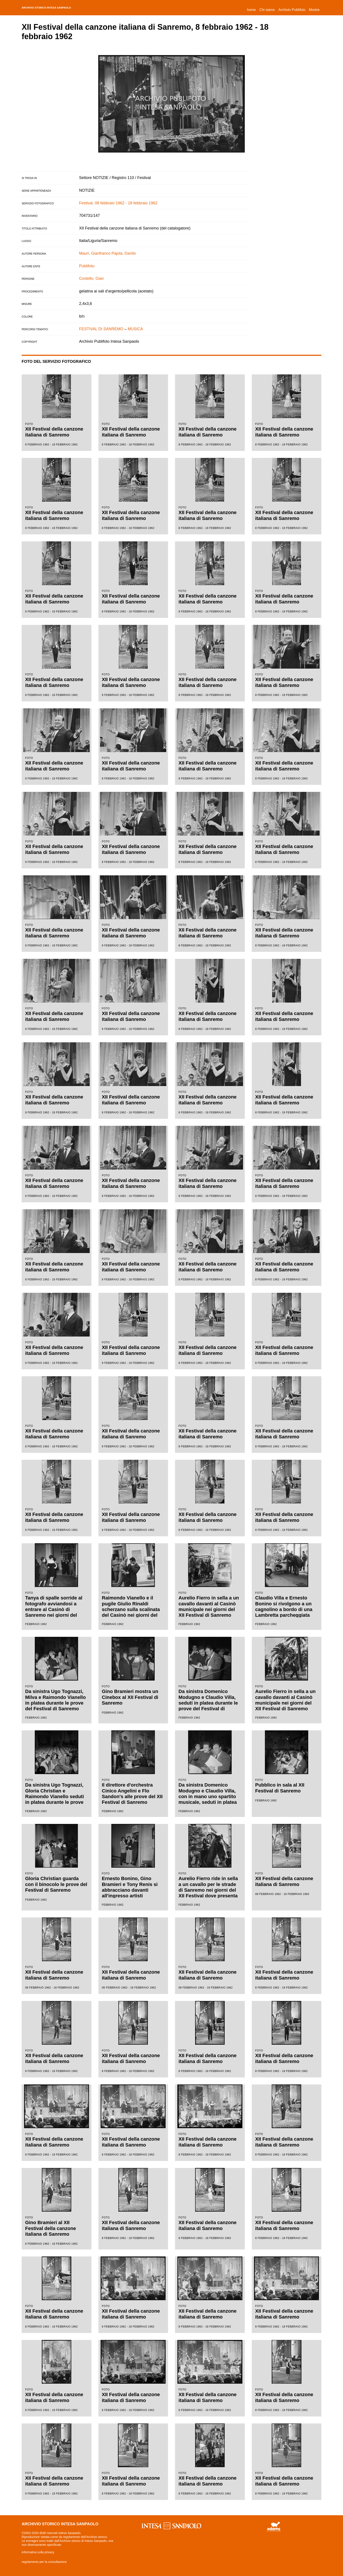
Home (252, 9)
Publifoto (86, 266)
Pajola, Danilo (124, 253)
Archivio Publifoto (291, 10)
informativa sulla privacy (38, 2552)
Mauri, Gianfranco (94, 253)
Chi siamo (267, 10)
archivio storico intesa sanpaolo (60, 7)
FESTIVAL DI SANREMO (101, 329)
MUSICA (135, 329)
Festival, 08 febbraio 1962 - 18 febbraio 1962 (118, 203)
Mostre (314, 10)
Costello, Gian (91, 278)
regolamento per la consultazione (44, 2562)
